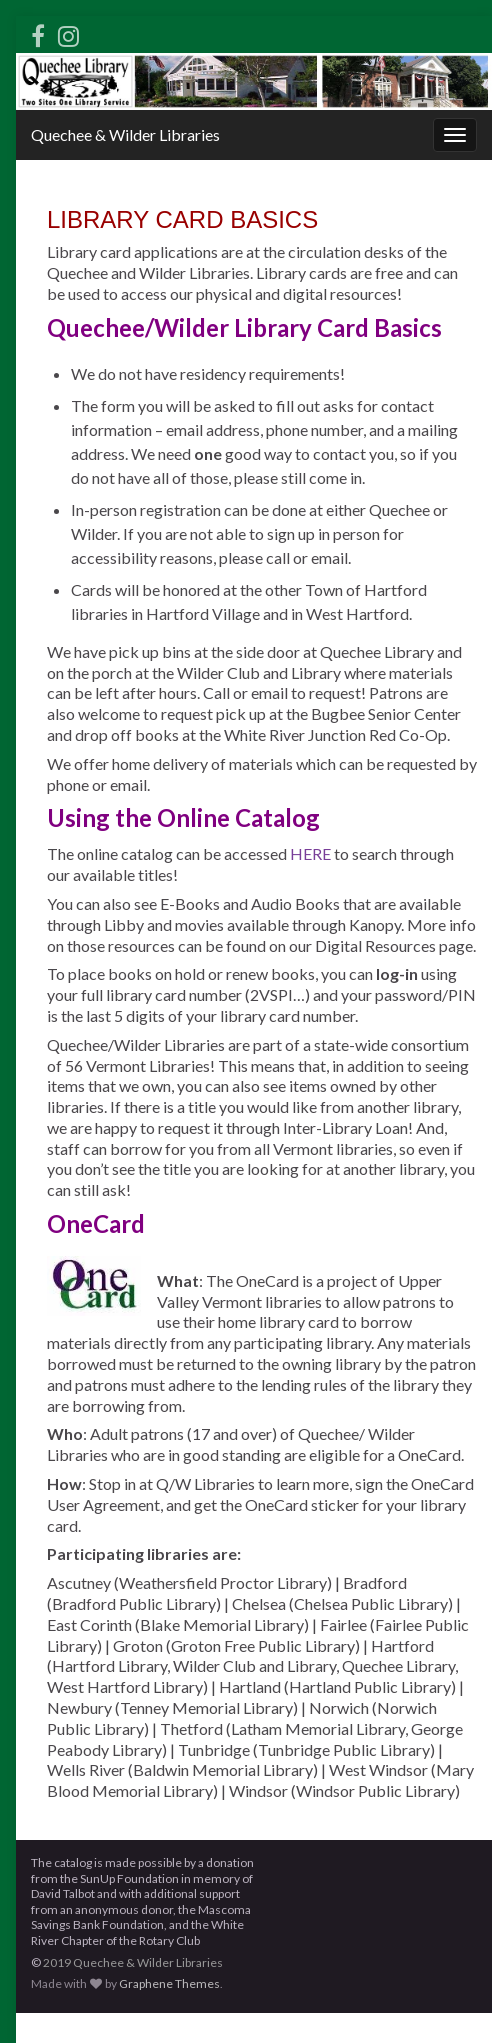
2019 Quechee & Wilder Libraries (133, 1962)
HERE (310, 853)
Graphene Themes (169, 1983)
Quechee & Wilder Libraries (125, 134)
